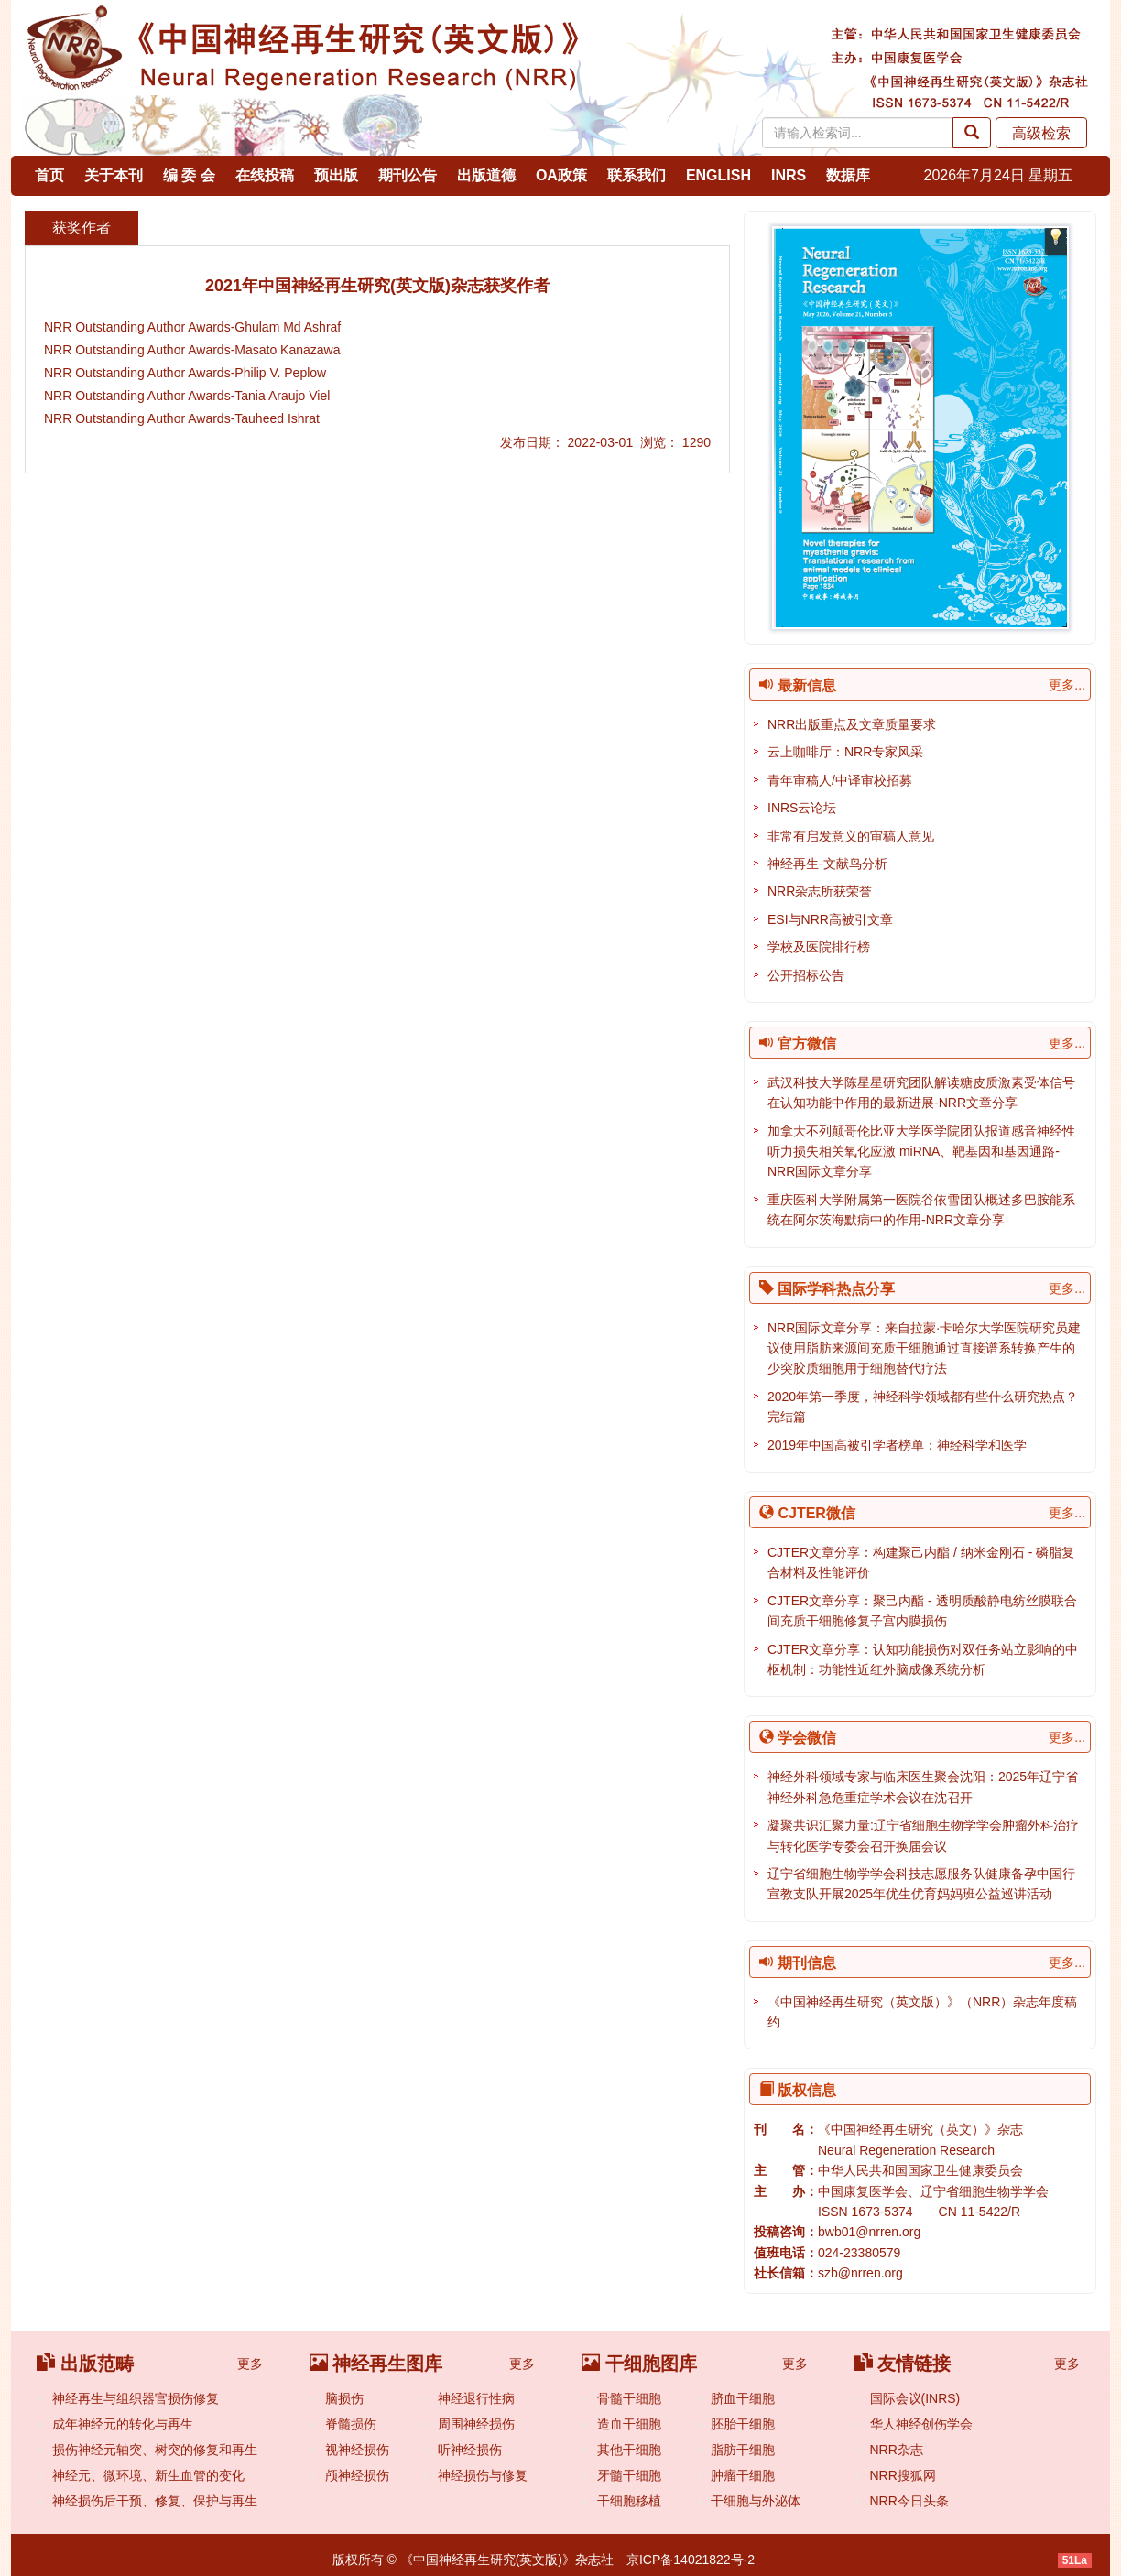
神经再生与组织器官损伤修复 (135, 2398)
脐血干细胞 (743, 2398)
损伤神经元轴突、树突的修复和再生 (154, 2449)
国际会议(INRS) (915, 2398)
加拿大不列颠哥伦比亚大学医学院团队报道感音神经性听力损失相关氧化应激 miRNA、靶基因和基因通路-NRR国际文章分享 (921, 1151)
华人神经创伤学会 (921, 2424)
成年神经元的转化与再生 (122, 2424)
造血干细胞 (629, 2424)
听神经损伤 (470, 2449)
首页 (49, 175)
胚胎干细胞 (743, 2424)
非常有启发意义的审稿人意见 (850, 836)
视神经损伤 (357, 2449)
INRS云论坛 (801, 807)
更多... (1067, 685)
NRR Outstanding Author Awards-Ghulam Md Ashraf (192, 327)
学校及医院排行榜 (818, 947)
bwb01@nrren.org (869, 2231)
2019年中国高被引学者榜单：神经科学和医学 (897, 1445)
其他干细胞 (629, 2449)
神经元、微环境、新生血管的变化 (148, 2475)
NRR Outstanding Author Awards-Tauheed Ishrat (182, 418)
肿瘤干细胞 (743, 2475)
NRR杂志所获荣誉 (819, 891)
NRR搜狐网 (903, 2475)
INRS (788, 175)
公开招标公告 (805, 975)
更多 (250, 2363)
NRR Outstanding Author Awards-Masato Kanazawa (192, 349)
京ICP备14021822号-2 (690, 2559)
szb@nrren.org (860, 2273)
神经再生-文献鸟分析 (827, 863)
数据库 (848, 175)
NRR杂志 (896, 2449)
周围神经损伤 (476, 2424)
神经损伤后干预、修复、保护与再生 (154, 2501)
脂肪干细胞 (743, 2449)
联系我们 (636, 175)
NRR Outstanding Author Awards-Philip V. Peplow (185, 372)
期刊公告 (407, 175)
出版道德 (486, 175)
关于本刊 (113, 175)
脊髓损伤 (350, 2424)
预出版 (336, 175)
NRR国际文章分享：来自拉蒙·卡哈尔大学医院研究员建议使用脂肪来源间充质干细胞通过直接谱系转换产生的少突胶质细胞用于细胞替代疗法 (924, 1348)
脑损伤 (344, 2398)
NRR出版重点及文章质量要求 (851, 724)
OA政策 (561, 175)
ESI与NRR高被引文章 (830, 919)
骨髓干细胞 (629, 2398)
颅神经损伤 (357, 2475)
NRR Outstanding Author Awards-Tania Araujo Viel (187, 395)
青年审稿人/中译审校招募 (839, 780)
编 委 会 (189, 175)
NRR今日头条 (909, 2501)
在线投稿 (264, 175)
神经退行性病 (476, 2398)
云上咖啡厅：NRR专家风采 (845, 752)
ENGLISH (718, 175)
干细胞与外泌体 (755, 2501)
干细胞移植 (629, 2501)
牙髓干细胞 (629, 2475)
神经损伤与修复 (483, 2475)
